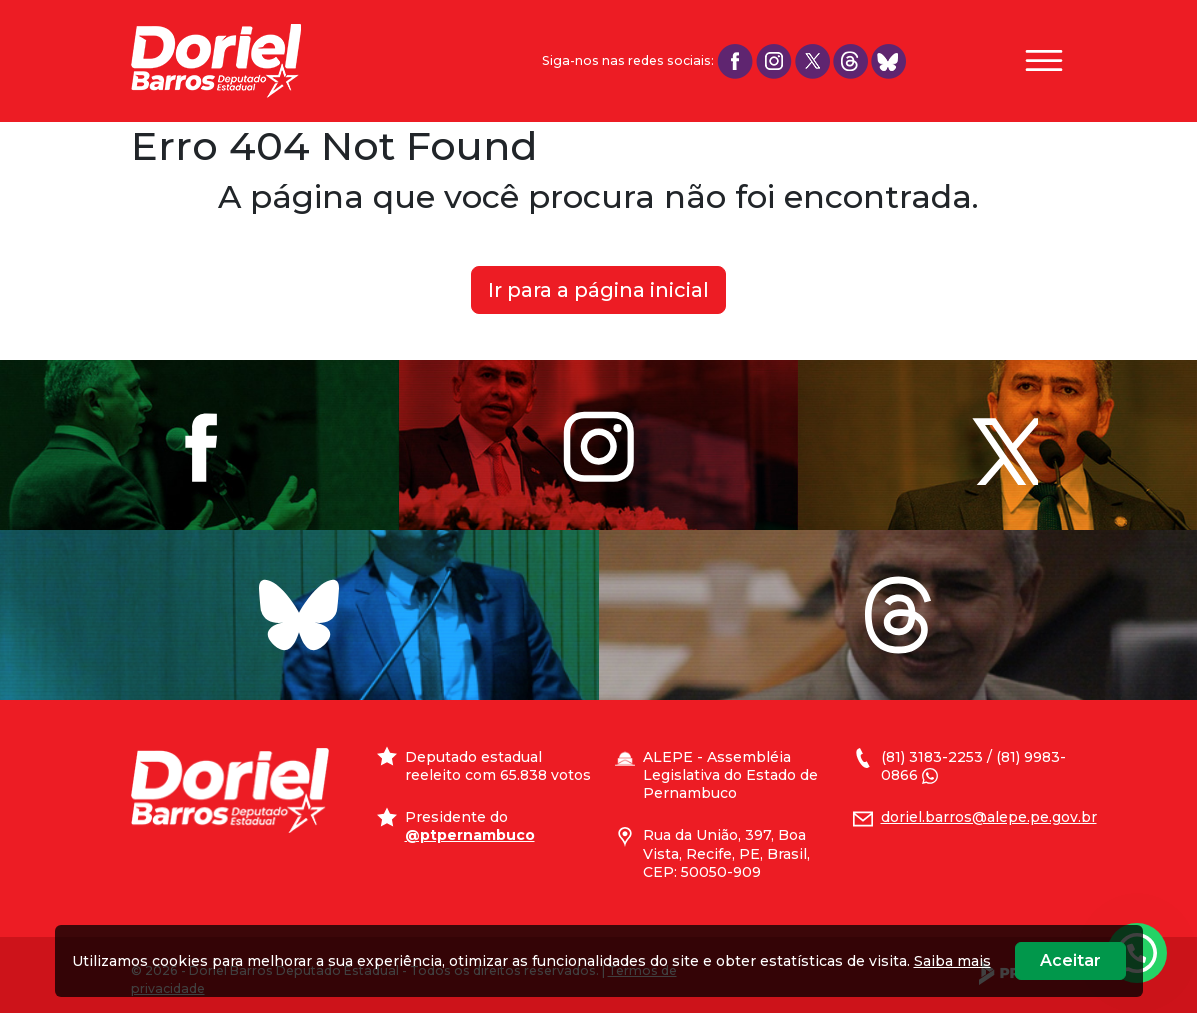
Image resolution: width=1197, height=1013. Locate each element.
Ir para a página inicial (598, 290)
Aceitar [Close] (1070, 960)
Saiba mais (952, 961)
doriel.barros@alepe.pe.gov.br (989, 817)
